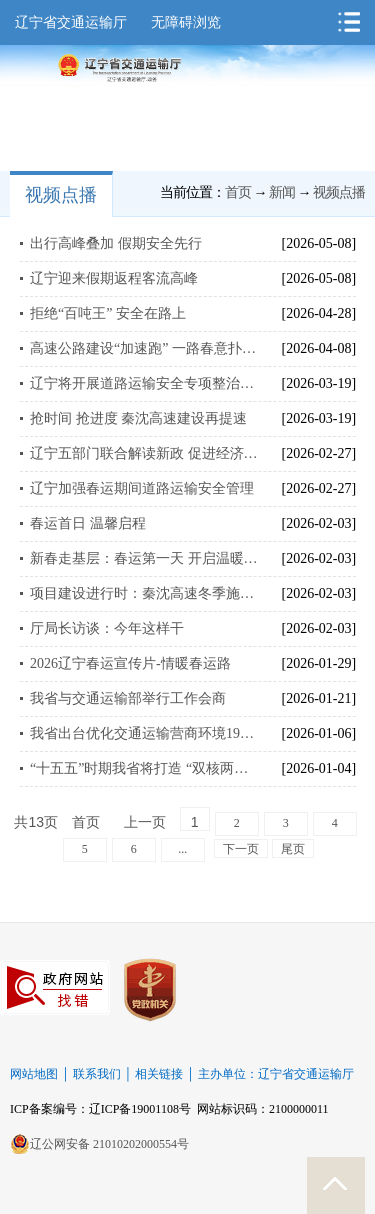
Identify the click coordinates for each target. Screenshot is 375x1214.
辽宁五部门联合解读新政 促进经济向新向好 (144, 453)
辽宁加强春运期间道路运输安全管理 (142, 488)
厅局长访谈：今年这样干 (107, 628)
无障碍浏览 (186, 22)
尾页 (293, 849)
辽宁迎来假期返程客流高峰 (114, 278)
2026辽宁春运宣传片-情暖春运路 (130, 663)
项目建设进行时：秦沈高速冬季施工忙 (144, 593)
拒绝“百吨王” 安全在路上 (108, 313)
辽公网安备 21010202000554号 (99, 1144)
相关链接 (159, 1074)
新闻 (282, 192)
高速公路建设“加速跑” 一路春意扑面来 (144, 348)
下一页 (241, 849)
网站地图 (34, 1074)
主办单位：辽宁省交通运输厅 (276, 1074)
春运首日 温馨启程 (88, 523)
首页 (238, 192)
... (182, 849)
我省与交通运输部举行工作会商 (128, 698)
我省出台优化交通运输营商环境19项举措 (144, 733)
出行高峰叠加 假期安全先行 (116, 243)
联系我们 (97, 1074)
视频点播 (61, 195)
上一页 (145, 822)
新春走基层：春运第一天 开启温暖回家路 (144, 558)
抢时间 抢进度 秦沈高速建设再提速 (138, 418)
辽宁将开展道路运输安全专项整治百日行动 (144, 383)
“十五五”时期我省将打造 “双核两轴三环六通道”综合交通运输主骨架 (144, 768)
